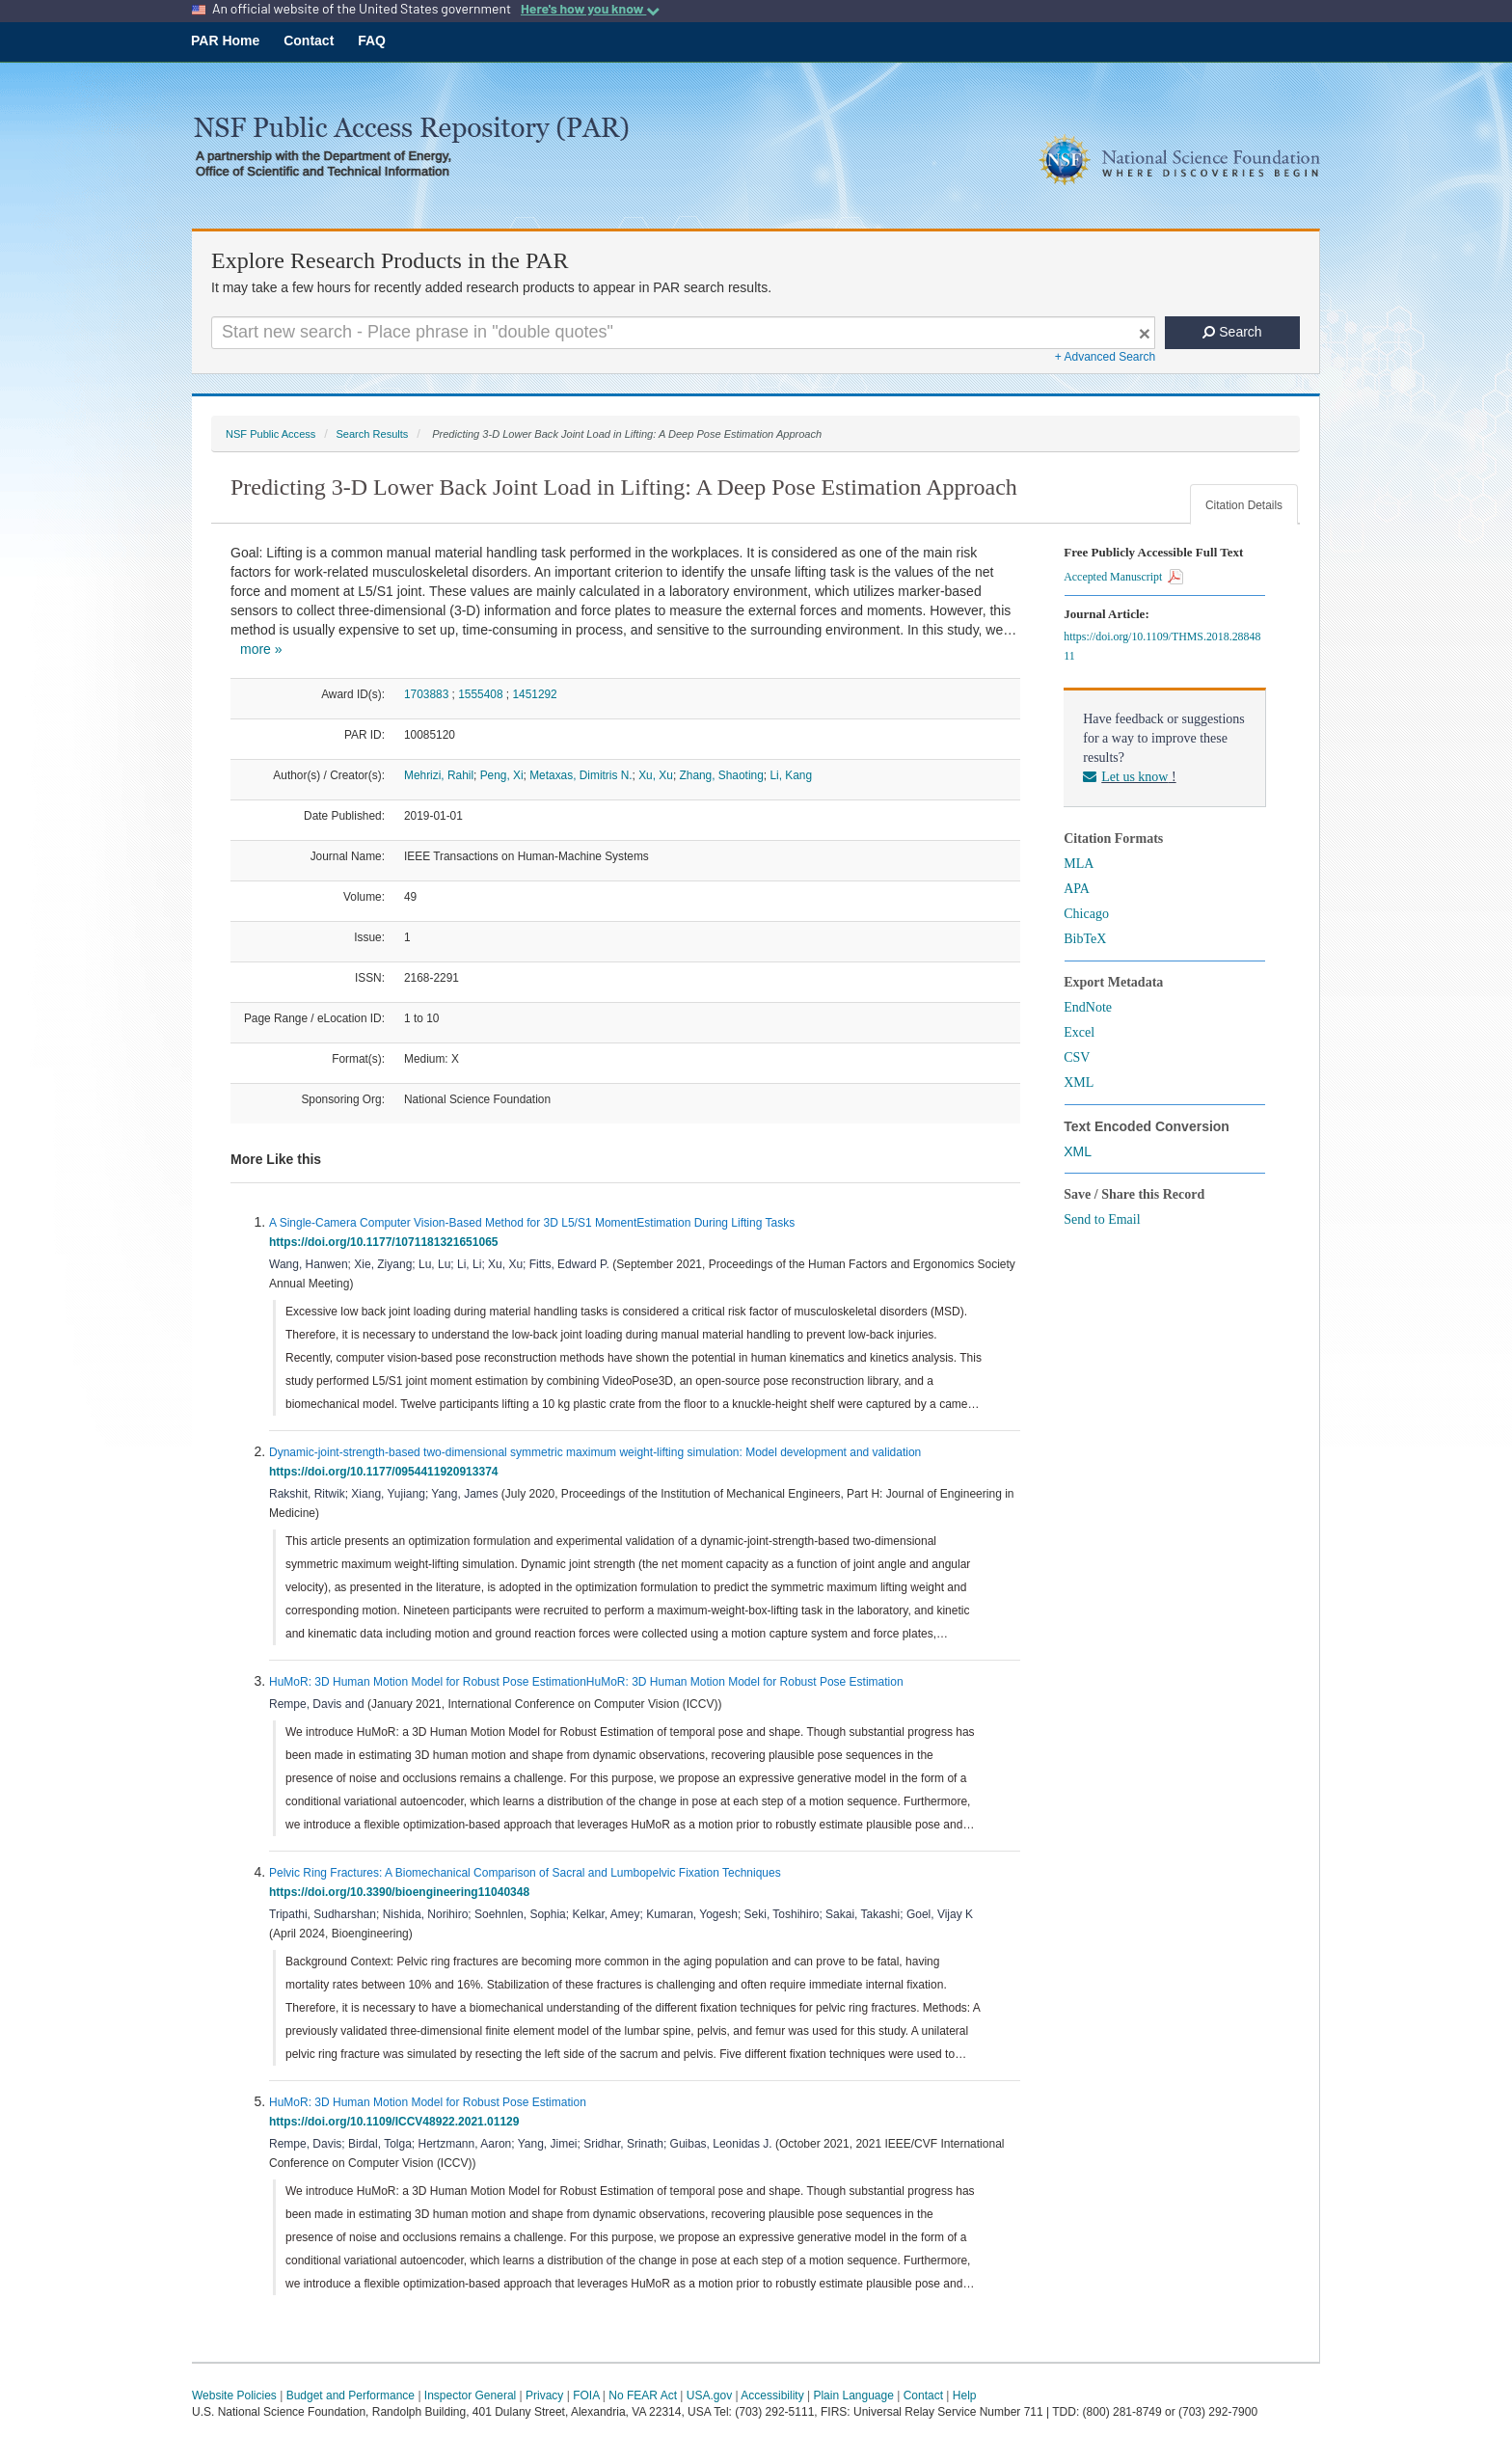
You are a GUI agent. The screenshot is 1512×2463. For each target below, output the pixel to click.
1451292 (534, 694)
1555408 (480, 694)
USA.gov (709, 2395)
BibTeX (1085, 939)
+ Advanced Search (1105, 357)
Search (1231, 331)
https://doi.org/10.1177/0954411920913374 (386, 1471)
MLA (1079, 863)
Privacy (544, 2395)
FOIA (586, 2395)
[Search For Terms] (683, 332)
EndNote (1088, 1007)
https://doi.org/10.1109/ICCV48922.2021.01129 (397, 2121)
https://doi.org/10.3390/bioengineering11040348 (402, 1892)
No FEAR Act (642, 2395)
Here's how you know (590, 8)
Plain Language (853, 2395)
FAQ (372, 40)
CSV (1077, 1057)
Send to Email (1102, 1219)
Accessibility (772, 2395)
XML (1079, 1082)
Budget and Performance (350, 2395)
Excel (1079, 1032)
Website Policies (234, 2395)
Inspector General (470, 2395)
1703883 (426, 694)
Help (965, 2395)
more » (261, 649)
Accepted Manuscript (1123, 576)
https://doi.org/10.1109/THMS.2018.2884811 (1162, 646)
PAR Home (225, 40)
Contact (309, 40)
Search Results (372, 434)
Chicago (1086, 914)
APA (1077, 888)
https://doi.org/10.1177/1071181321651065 (386, 1242)
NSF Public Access (270, 434)
